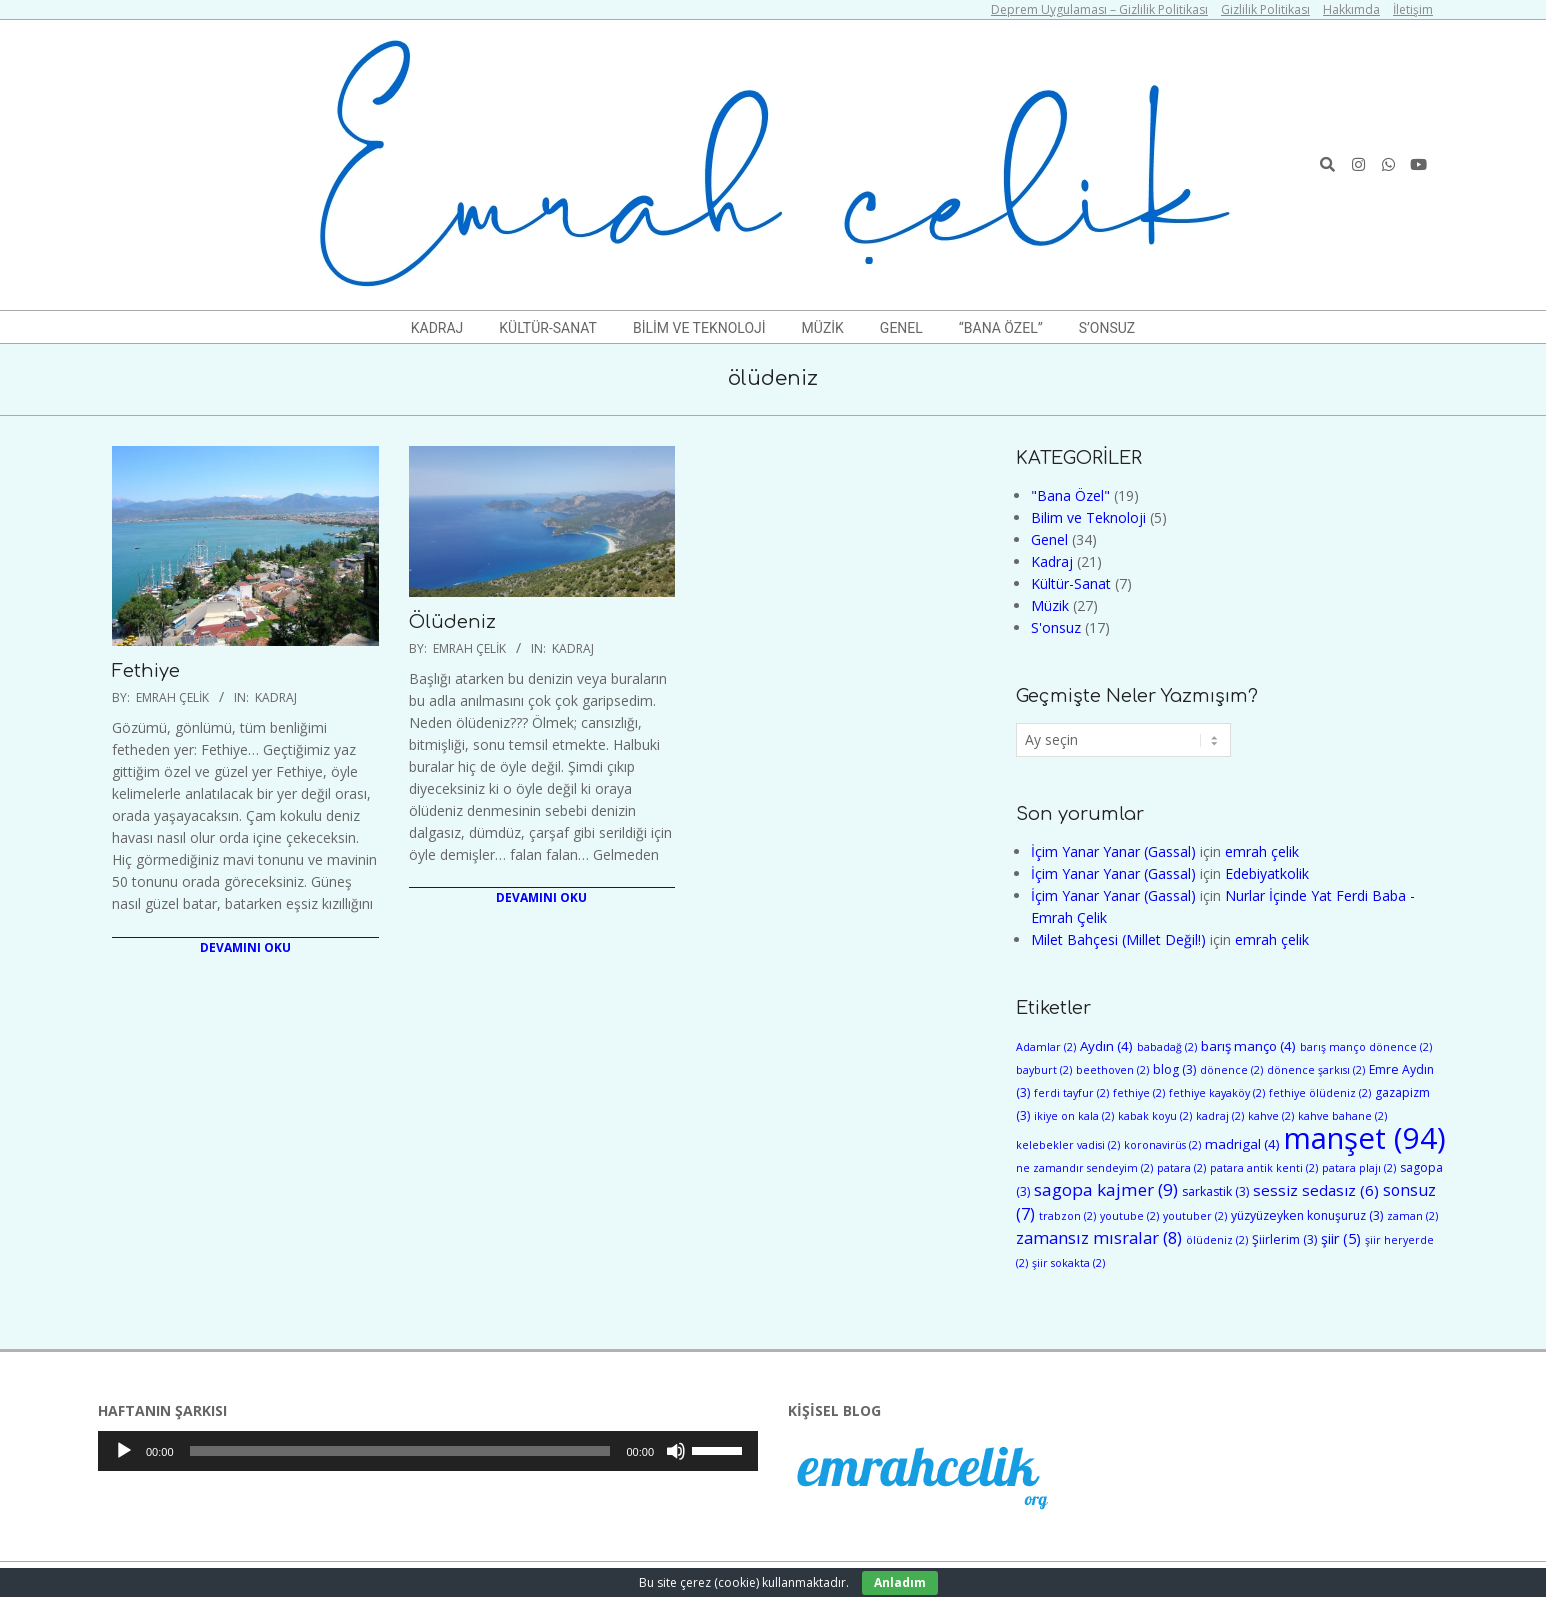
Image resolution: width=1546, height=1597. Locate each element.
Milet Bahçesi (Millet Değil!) (1118, 939)
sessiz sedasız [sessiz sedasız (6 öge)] (1316, 1190)
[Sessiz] (676, 1451)
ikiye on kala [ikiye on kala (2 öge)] (1074, 1116)
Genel (1049, 539)
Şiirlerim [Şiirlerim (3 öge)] (1284, 1239)
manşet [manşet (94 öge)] (1365, 1138)
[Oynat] (124, 1451)
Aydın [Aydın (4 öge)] (1106, 1046)
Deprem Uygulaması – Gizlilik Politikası (1099, 9)
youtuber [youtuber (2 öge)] (1195, 1216)
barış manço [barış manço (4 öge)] (1248, 1046)
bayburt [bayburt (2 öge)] (1044, 1070)
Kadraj (276, 697)
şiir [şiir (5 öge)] (1341, 1238)
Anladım (900, 1582)
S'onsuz (1056, 627)
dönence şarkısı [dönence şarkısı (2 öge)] (1316, 1070)
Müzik (1050, 605)
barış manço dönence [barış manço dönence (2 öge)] (1366, 1047)
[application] (428, 1451)
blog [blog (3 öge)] (1174, 1069)
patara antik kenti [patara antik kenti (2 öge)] (1264, 1168)
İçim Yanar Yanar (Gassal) (1113, 851)
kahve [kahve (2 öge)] (1271, 1116)
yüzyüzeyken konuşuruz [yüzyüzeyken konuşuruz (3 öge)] (1307, 1215)
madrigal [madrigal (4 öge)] (1242, 1144)
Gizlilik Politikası (1265, 9)
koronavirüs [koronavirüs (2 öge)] (1162, 1145)
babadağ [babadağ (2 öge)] (1167, 1047)
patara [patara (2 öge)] (1181, 1168)
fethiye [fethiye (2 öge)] (1139, 1093)
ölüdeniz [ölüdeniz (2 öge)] (1217, 1240)
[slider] (400, 1451)
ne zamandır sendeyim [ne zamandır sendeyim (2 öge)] (1084, 1168)
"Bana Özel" (1070, 495)
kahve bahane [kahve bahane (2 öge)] (1342, 1116)
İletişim (1413, 9)
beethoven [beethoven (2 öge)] (1112, 1070)
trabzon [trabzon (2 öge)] (1067, 1216)
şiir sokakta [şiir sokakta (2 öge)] (1068, 1263)
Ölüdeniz (452, 622)
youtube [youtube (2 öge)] (1129, 1216)
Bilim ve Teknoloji (1088, 517)
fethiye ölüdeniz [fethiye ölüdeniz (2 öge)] (1320, 1093)
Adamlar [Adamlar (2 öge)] (1046, 1047)
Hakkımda (1351, 9)
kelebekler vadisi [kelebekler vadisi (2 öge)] (1068, 1145)
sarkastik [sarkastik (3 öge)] (1215, 1191)
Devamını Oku (245, 947)
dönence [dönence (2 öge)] (1231, 1070)
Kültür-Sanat (1071, 583)
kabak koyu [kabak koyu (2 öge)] (1155, 1116)
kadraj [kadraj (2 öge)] (1220, 1116)
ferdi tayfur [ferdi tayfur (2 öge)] (1071, 1093)
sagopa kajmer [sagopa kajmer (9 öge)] (1106, 1189)
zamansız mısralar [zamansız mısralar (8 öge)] (1099, 1237)
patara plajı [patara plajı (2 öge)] (1359, 1168)
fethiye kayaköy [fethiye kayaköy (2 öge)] (1217, 1093)
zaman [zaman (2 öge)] (1412, 1216)
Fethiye (146, 671)
